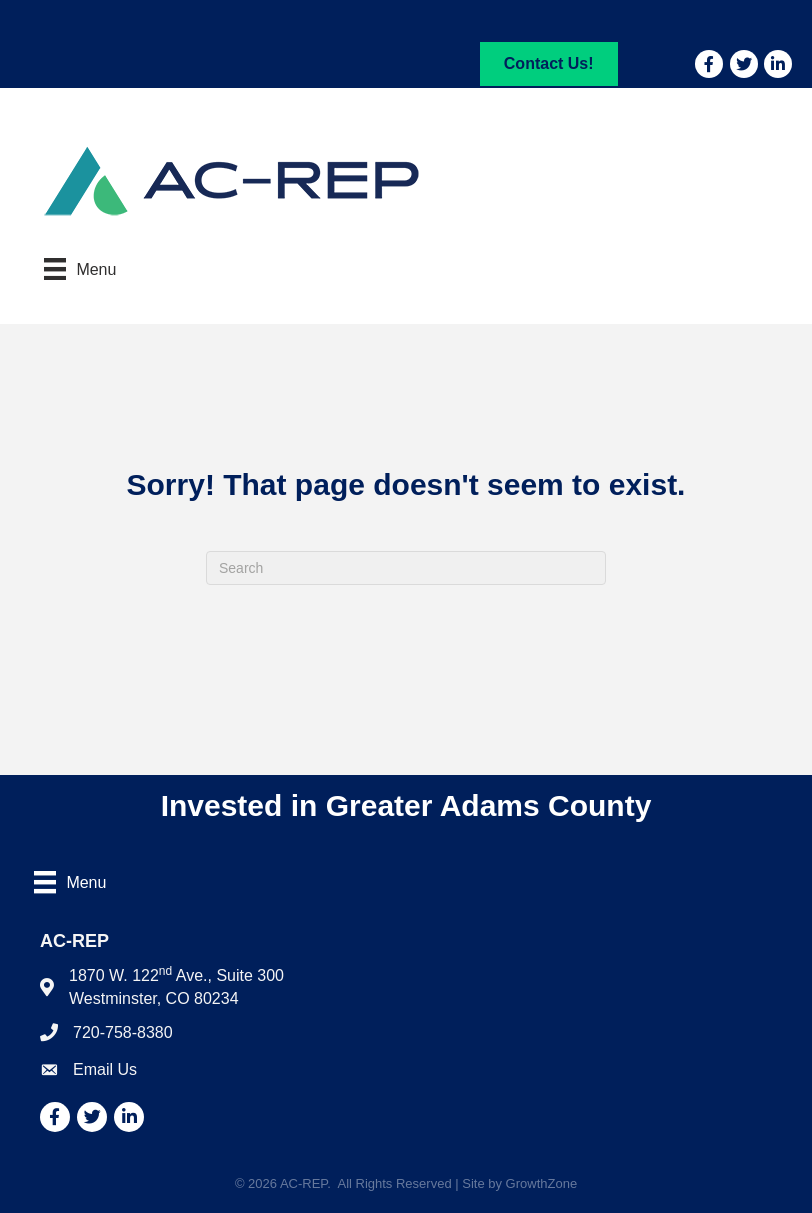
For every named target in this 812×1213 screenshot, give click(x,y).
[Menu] (80, 269)
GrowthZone (542, 1183)
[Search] (406, 568)
